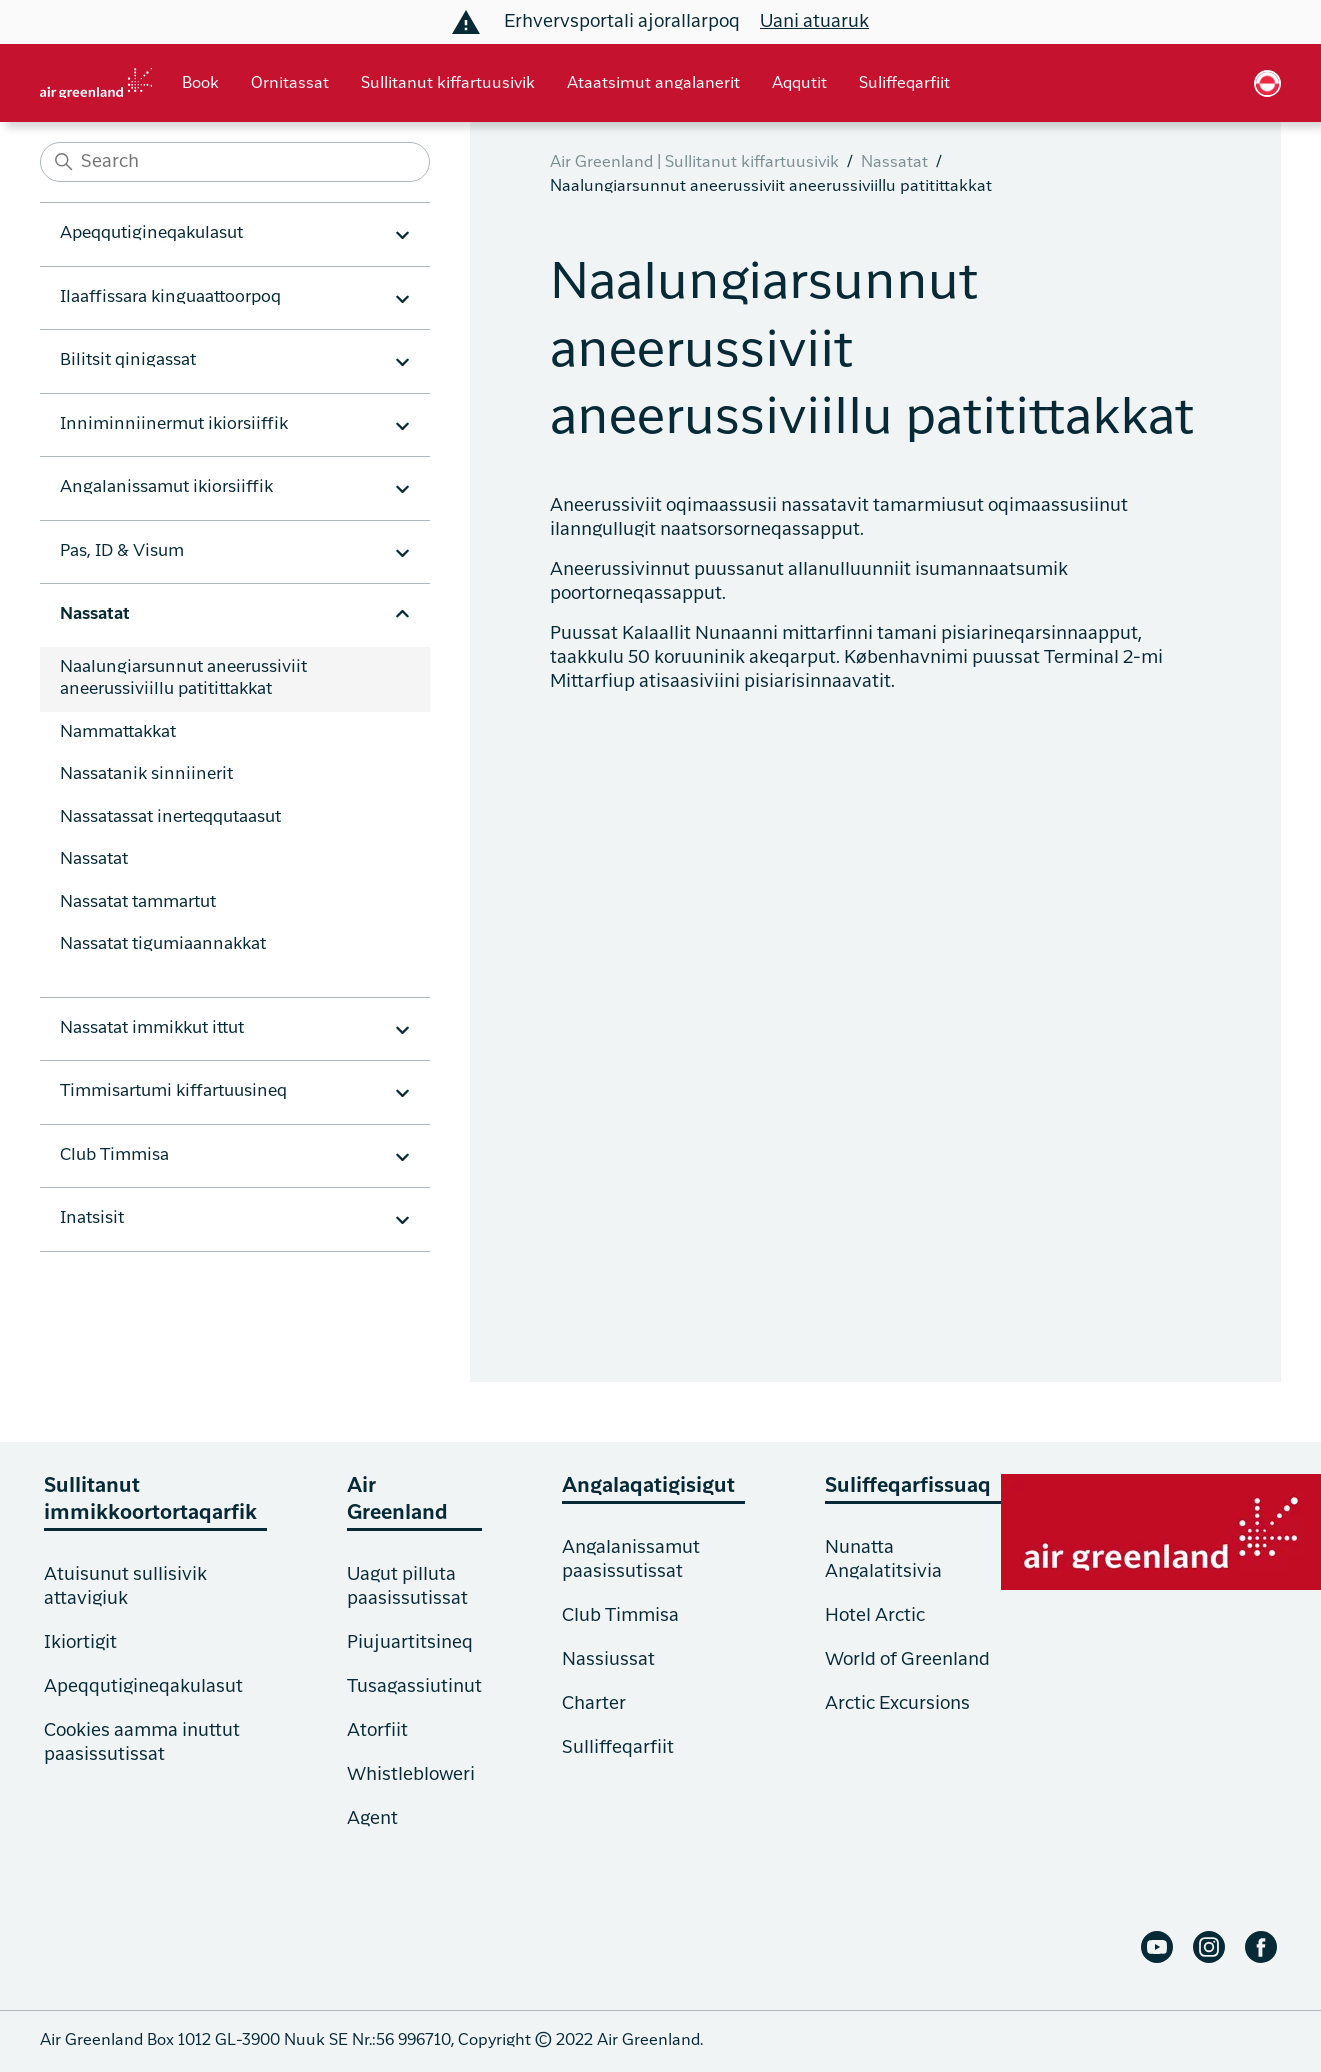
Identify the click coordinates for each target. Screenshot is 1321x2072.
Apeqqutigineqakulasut (143, 1687)
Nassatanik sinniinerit (146, 774)
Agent (372, 1819)
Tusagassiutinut (414, 1687)
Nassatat (94, 859)
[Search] (235, 162)
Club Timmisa (620, 1616)
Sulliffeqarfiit (618, 1748)
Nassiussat (608, 1660)
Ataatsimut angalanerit (653, 84)
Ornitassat (290, 84)
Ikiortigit (80, 1643)
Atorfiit (377, 1731)
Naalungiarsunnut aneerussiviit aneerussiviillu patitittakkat (183, 679)
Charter (594, 1704)
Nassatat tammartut (138, 902)
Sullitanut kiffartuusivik (448, 84)
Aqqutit (799, 84)
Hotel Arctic (875, 1616)
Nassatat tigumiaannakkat (163, 944)
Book (200, 84)
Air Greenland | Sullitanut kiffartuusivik (694, 163)
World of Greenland (907, 1660)
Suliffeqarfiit (904, 84)
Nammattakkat (118, 732)
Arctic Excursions (897, 1704)
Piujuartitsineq (410, 1643)
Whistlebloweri (411, 1775)
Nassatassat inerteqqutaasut (170, 817)
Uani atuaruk (814, 22)
